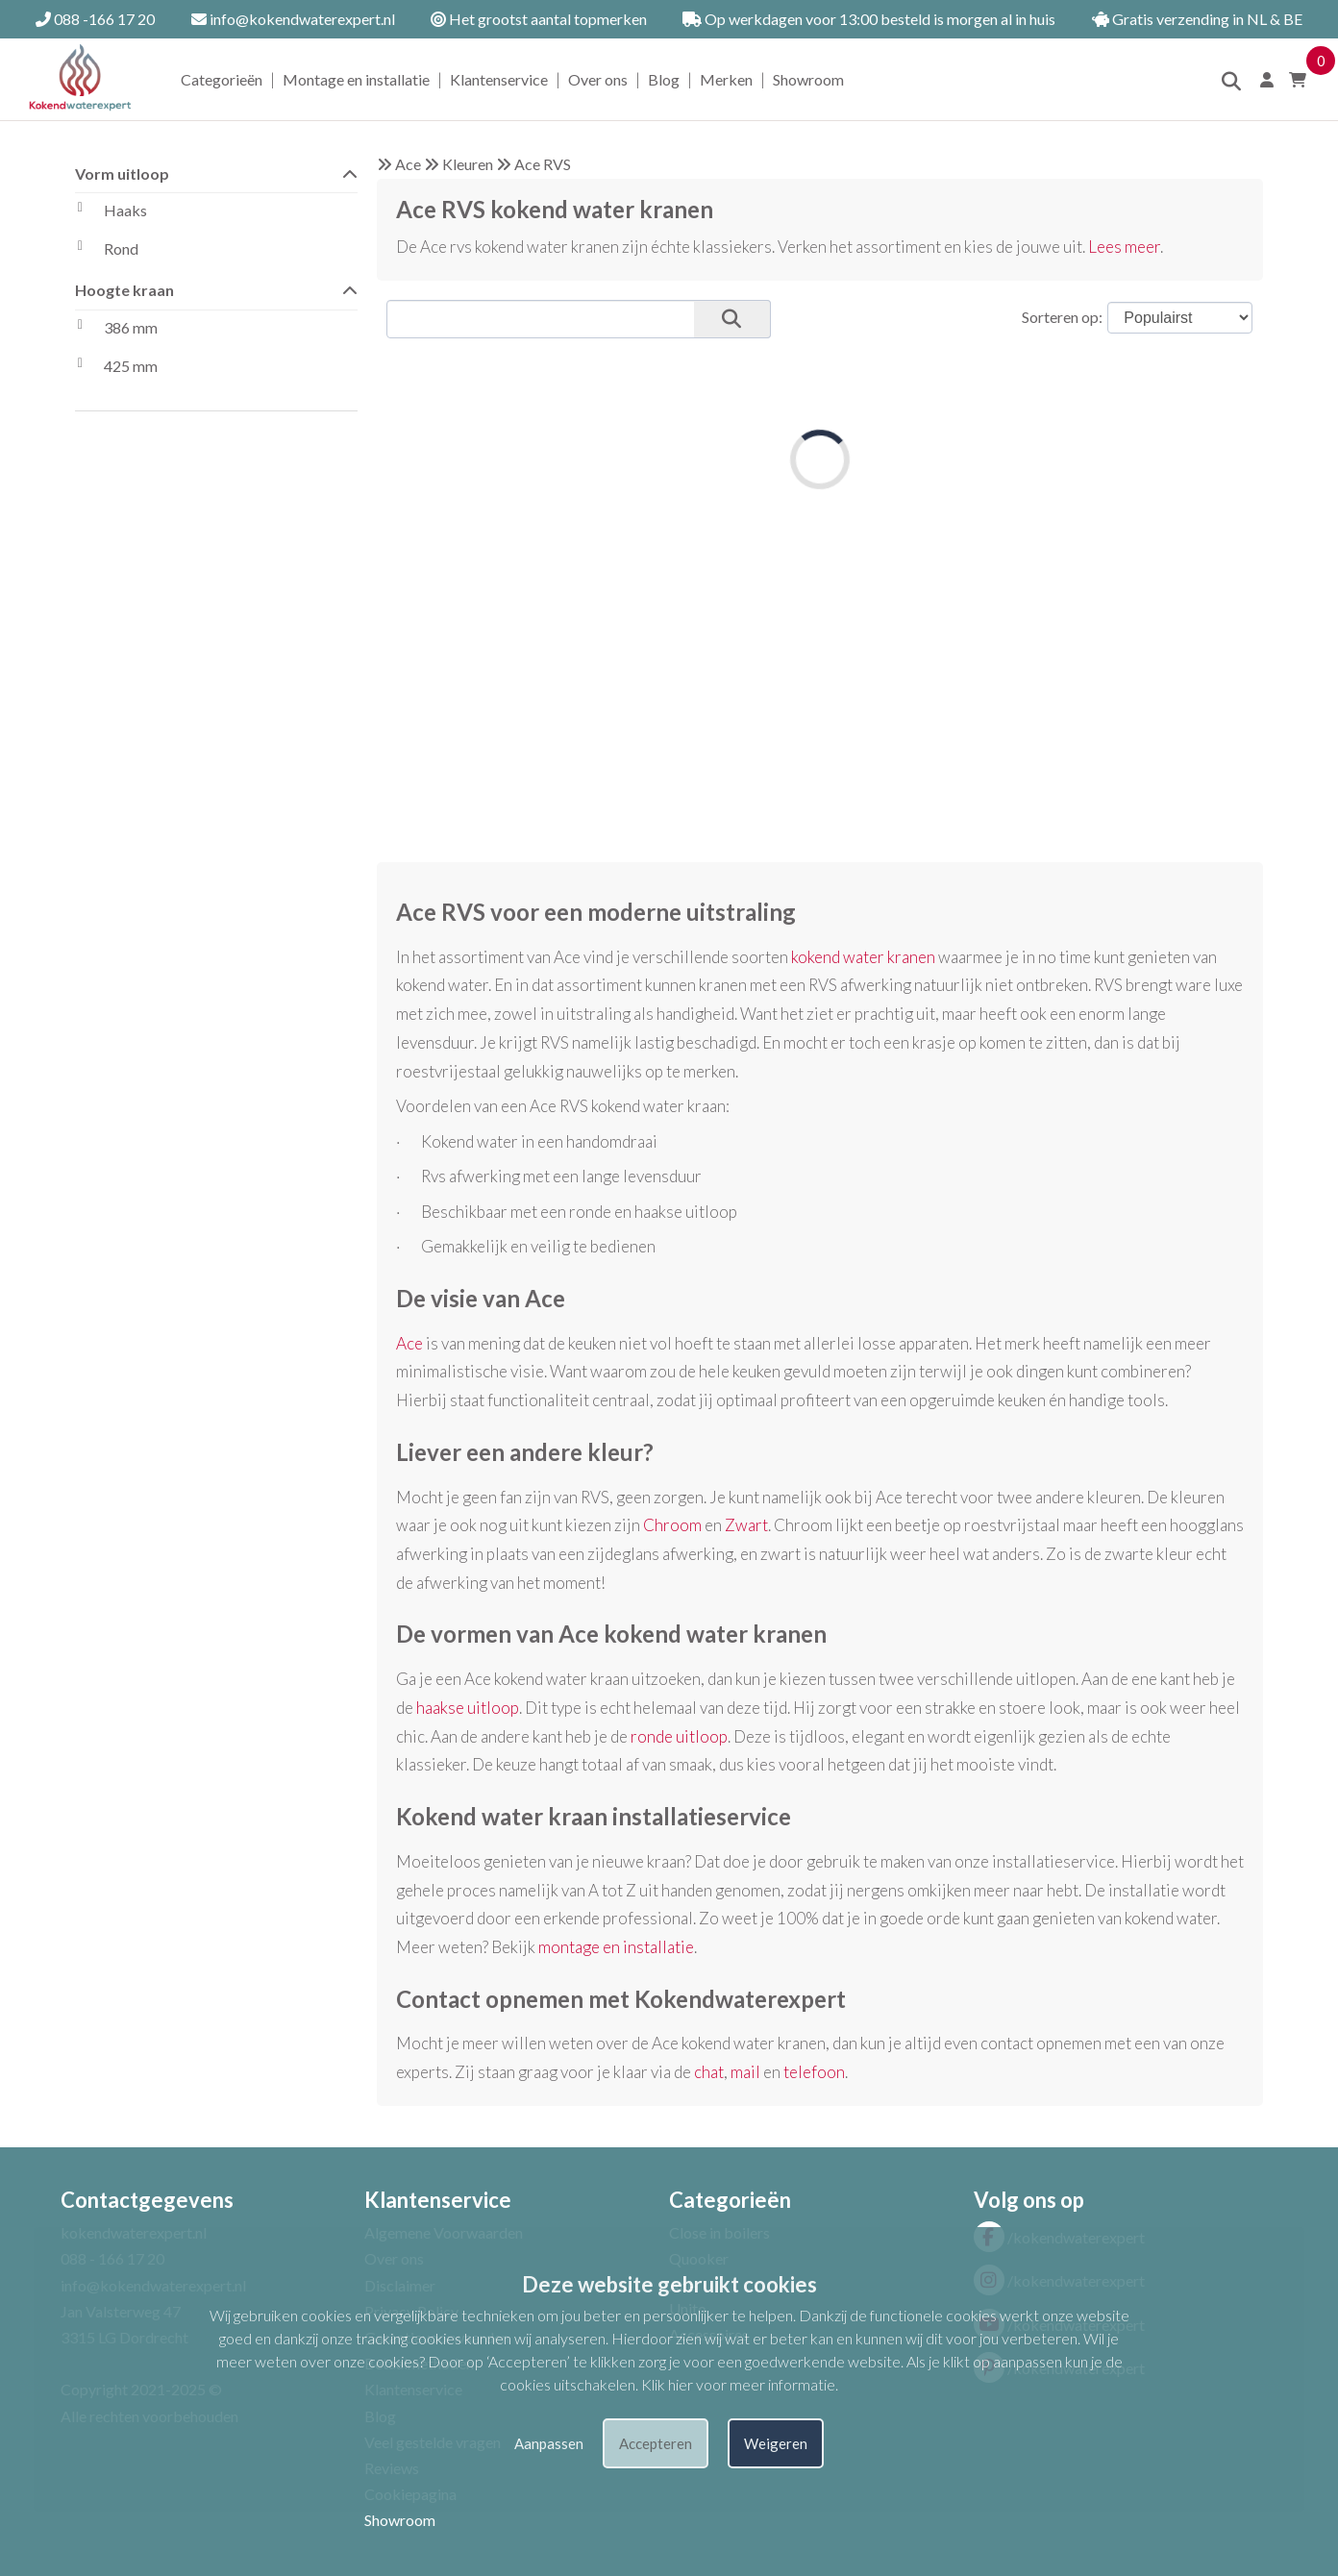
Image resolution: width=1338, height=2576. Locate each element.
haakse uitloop (467, 1707)
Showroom (808, 79)
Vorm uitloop (216, 172)
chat (709, 2072)
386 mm (116, 329)
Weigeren (775, 2443)
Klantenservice (499, 79)
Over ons (598, 79)
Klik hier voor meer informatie (738, 2384)
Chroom (672, 1525)
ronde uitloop (679, 1736)
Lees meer (1124, 246)
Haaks (111, 212)
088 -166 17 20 (95, 19)
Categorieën (221, 79)
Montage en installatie (356, 79)
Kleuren (467, 164)
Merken (726, 79)
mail (745, 2072)
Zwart (746, 1525)
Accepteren (655, 2443)
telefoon (814, 2072)
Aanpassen (548, 2443)
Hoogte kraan (216, 289)
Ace (408, 164)
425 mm (116, 368)
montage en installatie (616, 1947)
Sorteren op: (1062, 317)
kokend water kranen (863, 957)
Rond (106, 250)
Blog (664, 79)
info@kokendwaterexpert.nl (293, 19)
